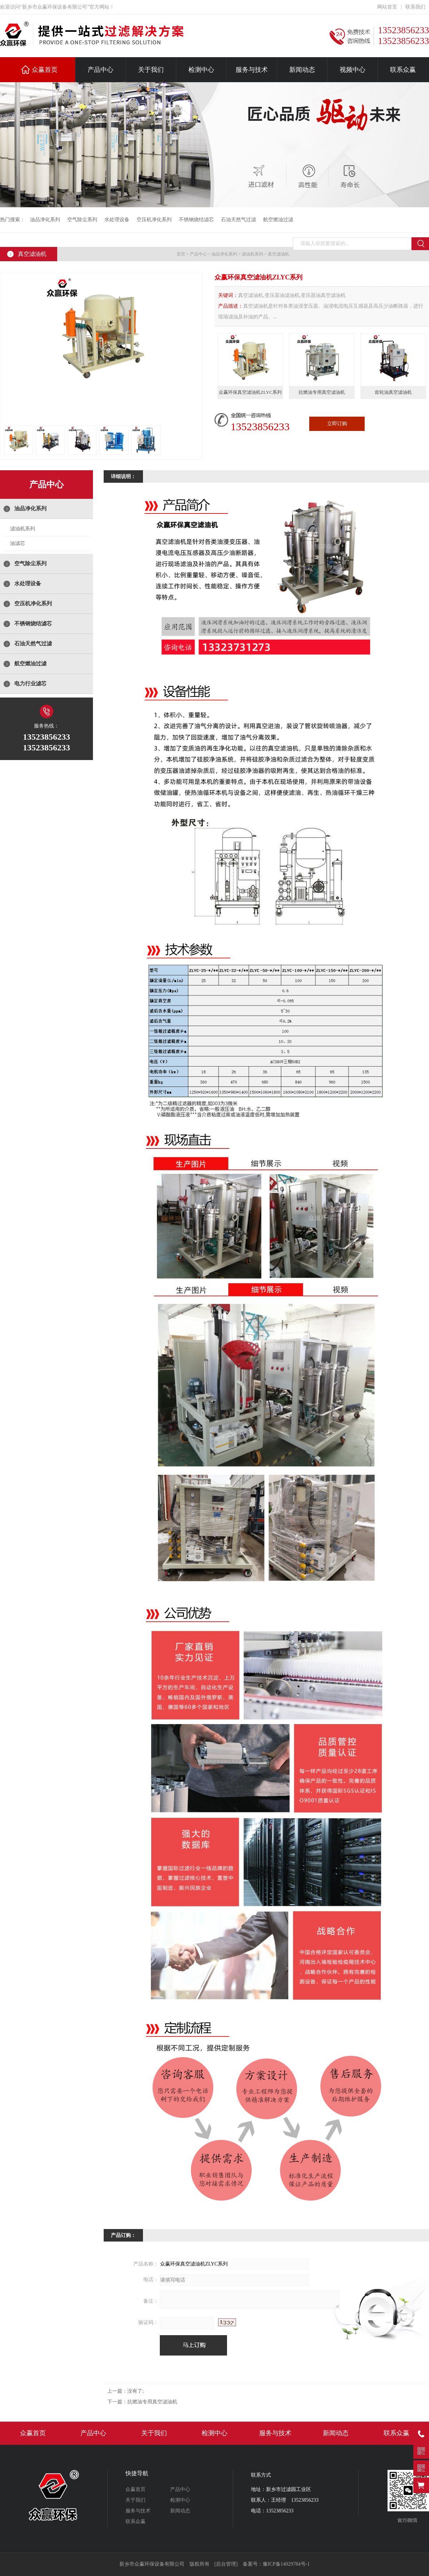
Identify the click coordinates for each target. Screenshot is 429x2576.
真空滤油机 (278, 254)
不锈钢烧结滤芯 (196, 219)
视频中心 (352, 69)
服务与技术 (252, 69)
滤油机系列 (252, 254)
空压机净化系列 (154, 219)
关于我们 (151, 69)
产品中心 (100, 69)
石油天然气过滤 (238, 219)
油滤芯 (17, 543)
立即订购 (337, 423)
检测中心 (201, 69)
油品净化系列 (45, 219)
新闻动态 (302, 69)
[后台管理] (226, 2564)
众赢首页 (45, 69)
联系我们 (415, 7)
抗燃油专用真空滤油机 (152, 2401)
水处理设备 (116, 219)
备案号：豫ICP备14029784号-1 (276, 2564)
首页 (181, 254)
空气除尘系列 (82, 219)
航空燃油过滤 (278, 219)
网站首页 (387, 7)
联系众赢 (403, 69)
